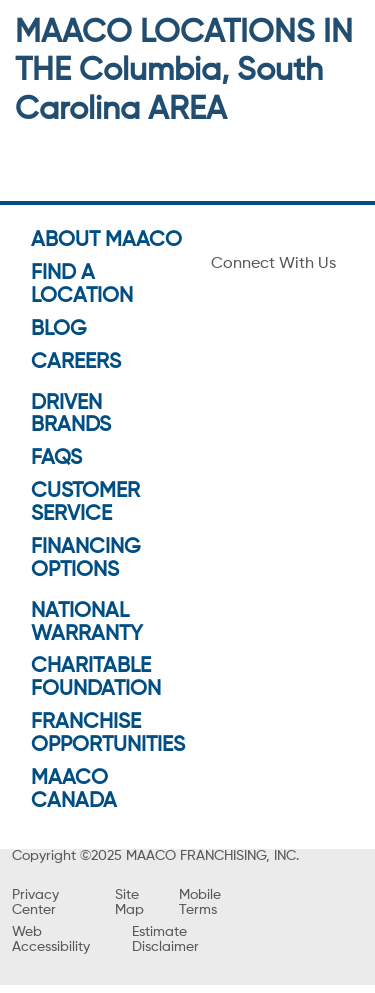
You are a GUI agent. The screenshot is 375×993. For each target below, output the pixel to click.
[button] (187, 442)
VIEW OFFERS (187, 596)
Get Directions (89, 375)
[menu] (20, 28)
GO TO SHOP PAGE (187, 553)
